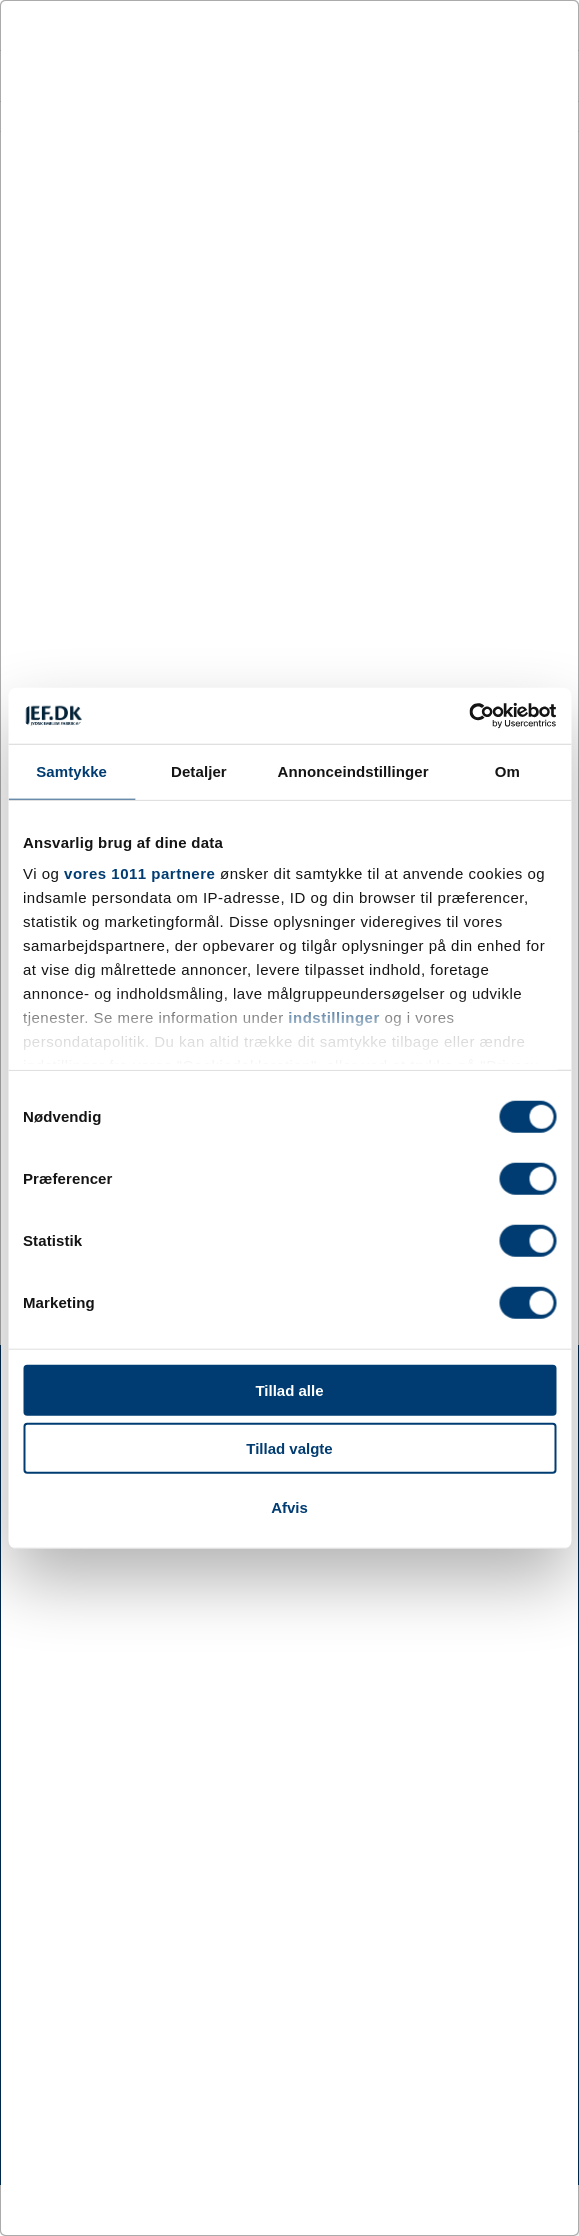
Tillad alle (289, 1389)
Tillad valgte (289, 1448)
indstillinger (334, 1017)
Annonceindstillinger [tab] (353, 770)
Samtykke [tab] (71, 770)
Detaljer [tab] (199, 770)
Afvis (289, 1506)
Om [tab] (507, 770)
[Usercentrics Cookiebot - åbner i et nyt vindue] (468, 716)
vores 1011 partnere (139, 873)
